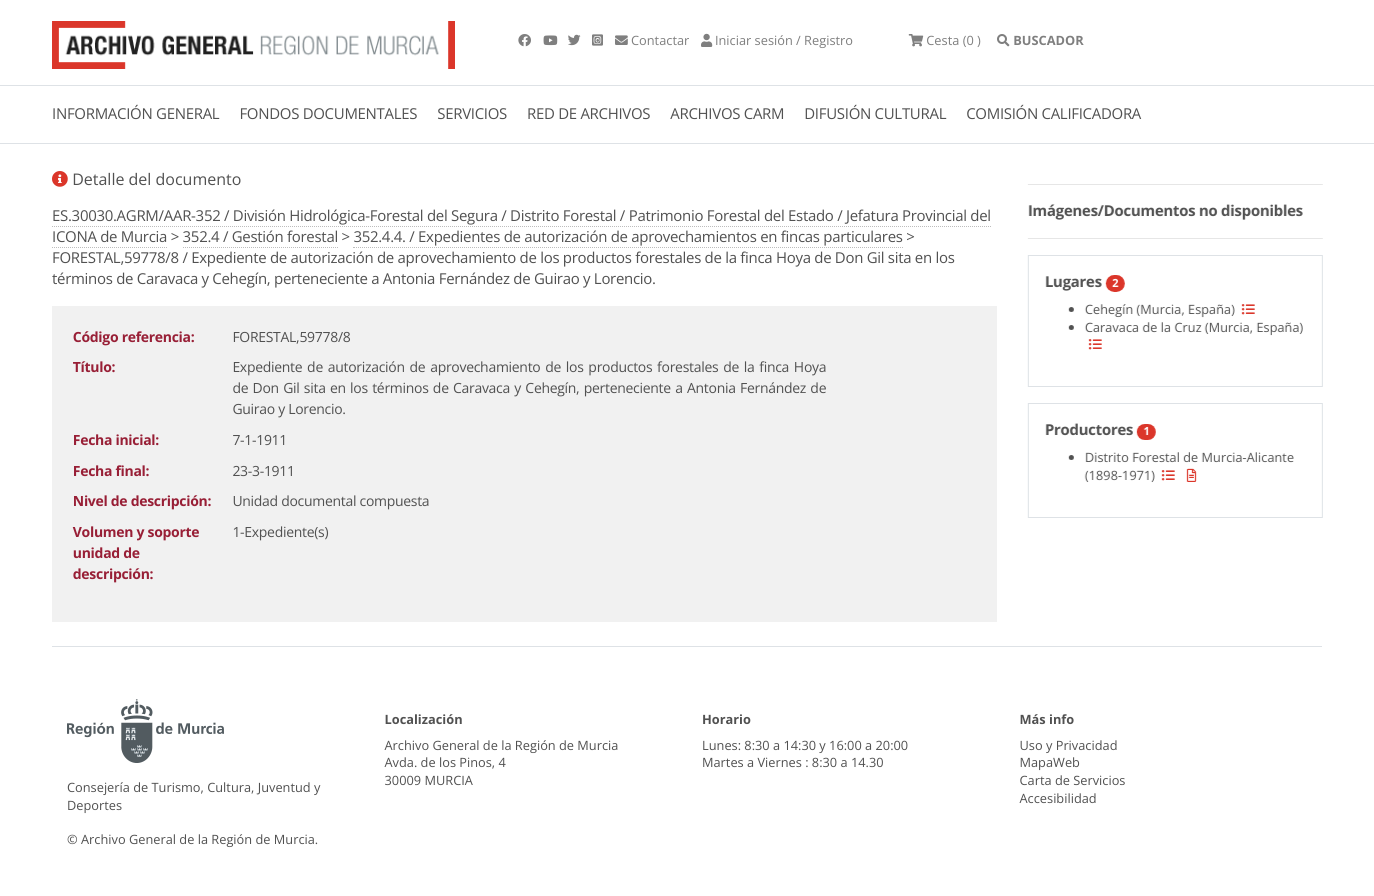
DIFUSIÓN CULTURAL (875, 114)
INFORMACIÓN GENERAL (135, 114)
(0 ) (945, 40)
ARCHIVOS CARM (727, 114)
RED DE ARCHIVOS (588, 114)
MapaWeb (1050, 762)
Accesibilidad (1058, 798)
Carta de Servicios (1073, 780)
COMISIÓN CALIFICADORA (1053, 114)
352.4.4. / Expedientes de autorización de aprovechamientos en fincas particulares (627, 237)
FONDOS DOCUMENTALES (328, 114)
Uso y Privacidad (1069, 745)
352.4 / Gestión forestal (260, 237)
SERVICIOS (472, 114)
